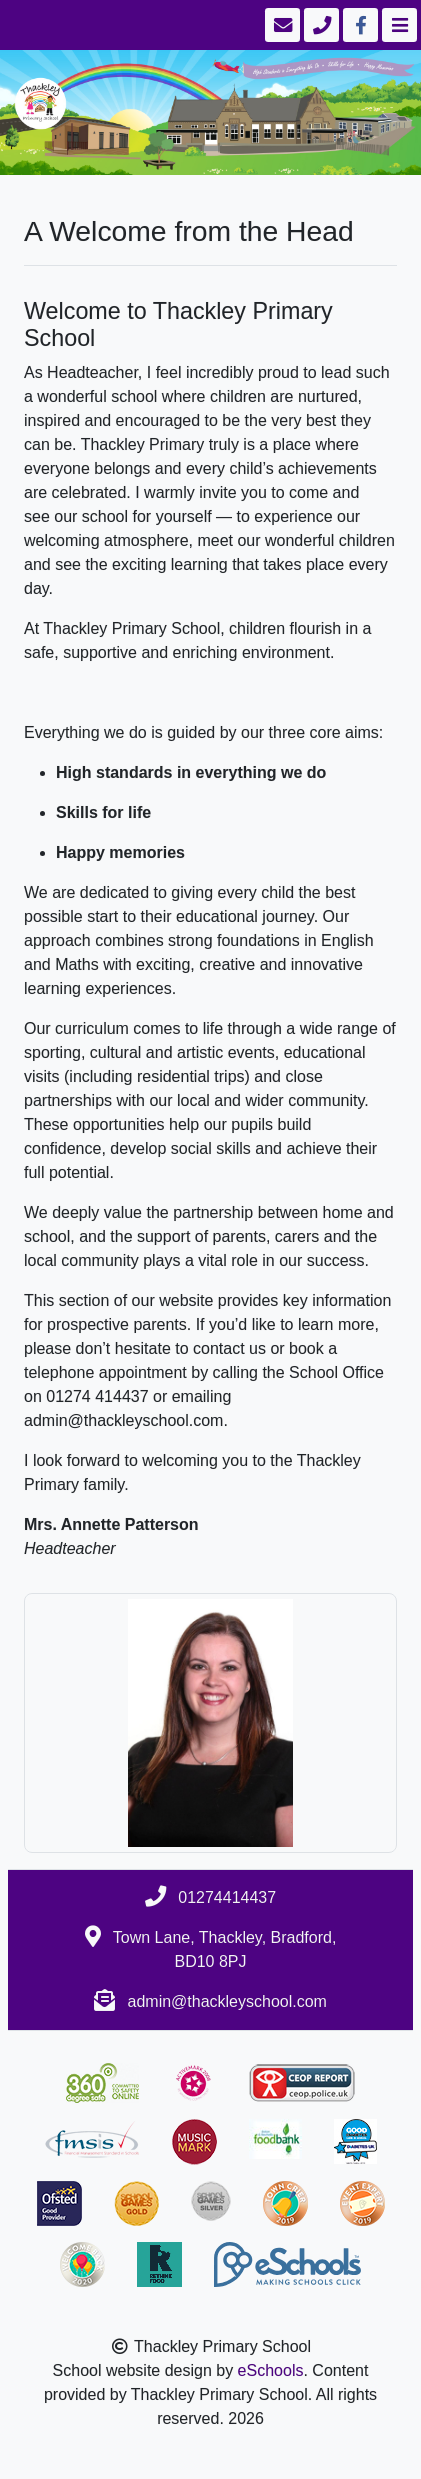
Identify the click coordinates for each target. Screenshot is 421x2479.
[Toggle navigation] (397, 25)
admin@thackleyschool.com (227, 2001)
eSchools (271, 2370)
